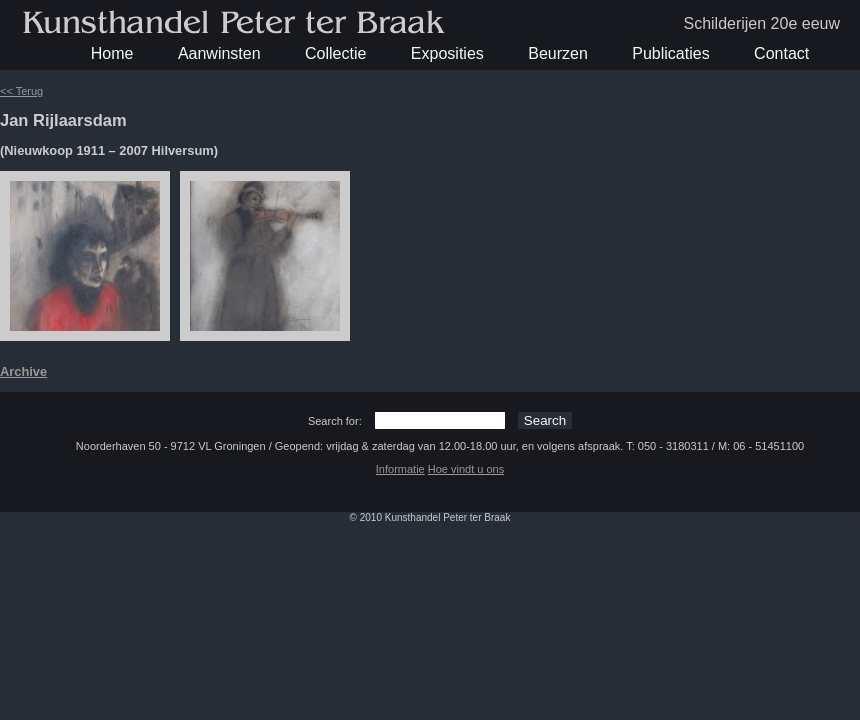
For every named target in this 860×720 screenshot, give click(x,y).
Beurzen (558, 53)
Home (112, 53)
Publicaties (670, 53)
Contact (781, 53)
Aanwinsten (219, 53)
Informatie (400, 469)
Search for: (335, 421)
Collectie (335, 53)
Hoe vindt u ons (466, 469)
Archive (23, 371)
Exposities (447, 53)
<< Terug (21, 91)
